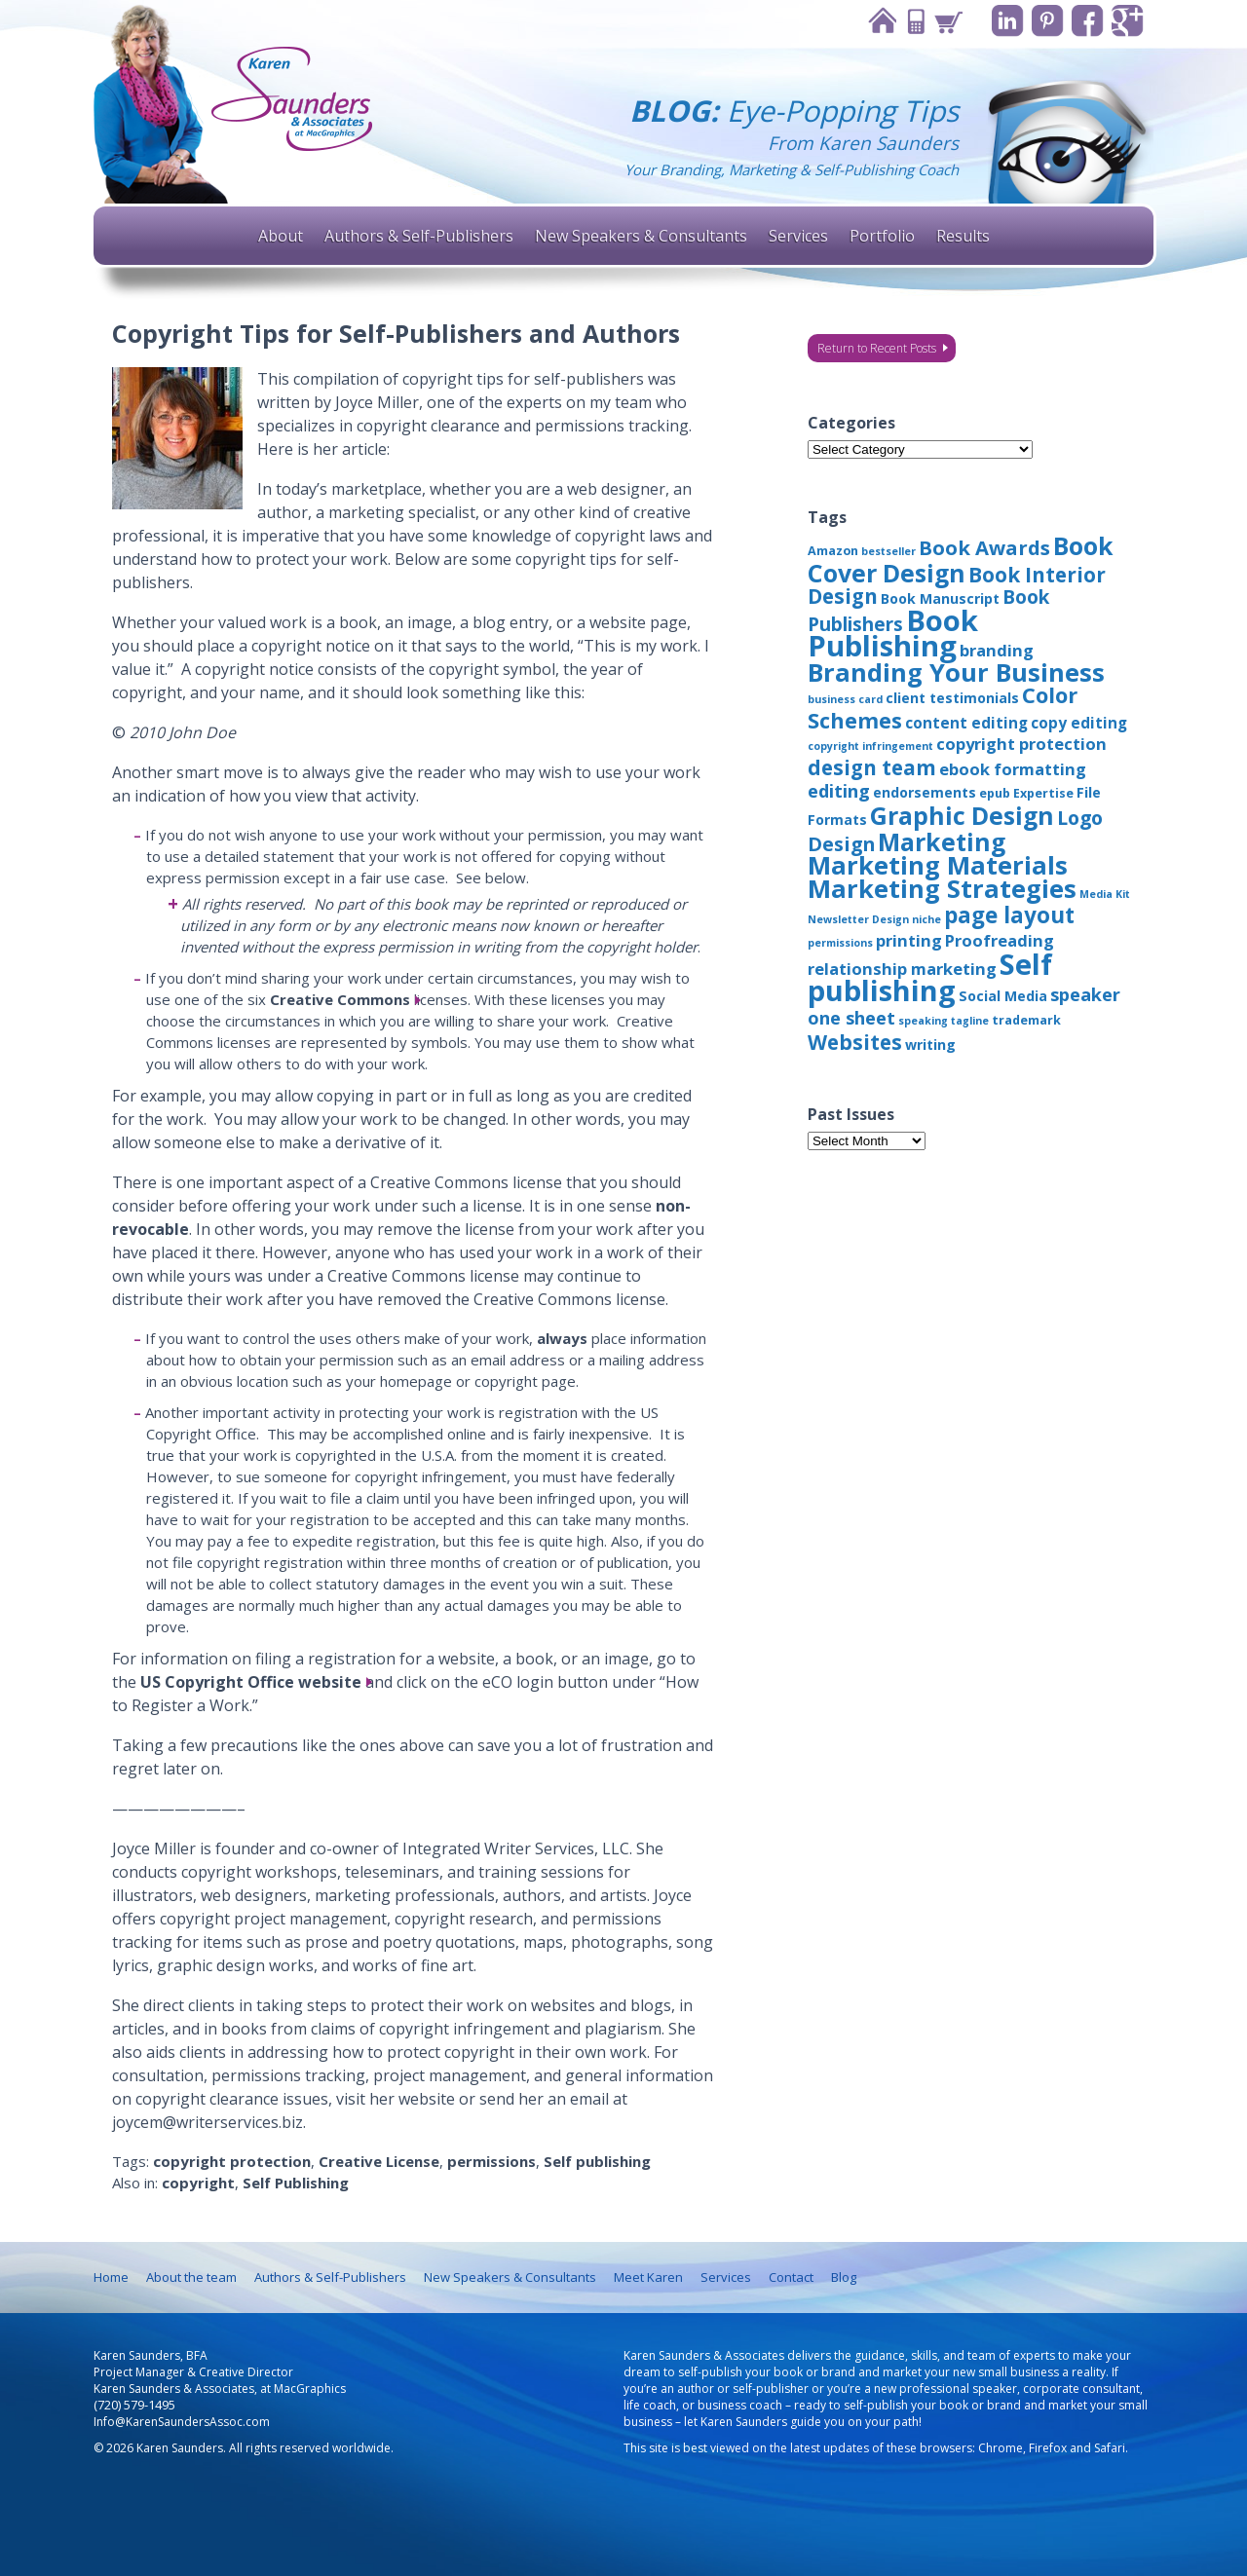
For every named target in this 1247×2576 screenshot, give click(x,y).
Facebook (1088, 21)
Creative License (379, 2161)
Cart (948, 21)
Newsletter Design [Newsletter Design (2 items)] (858, 919)
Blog (843, 2277)
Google (1128, 21)
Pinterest (1048, 21)
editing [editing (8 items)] (839, 791)
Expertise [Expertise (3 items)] (1043, 793)
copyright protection (232, 2161)
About (280, 235)
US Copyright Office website (250, 1682)
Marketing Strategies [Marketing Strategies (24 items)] (942, 888)
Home (881, 21)
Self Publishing (296, 2182)
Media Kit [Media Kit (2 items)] (1104, 894)
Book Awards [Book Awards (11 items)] (984, 547)
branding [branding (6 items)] (997, 650)
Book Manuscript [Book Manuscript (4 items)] (940, 598)
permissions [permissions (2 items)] (840, 943)
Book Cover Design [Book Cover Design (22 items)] (961, 559)
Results (963, 235)
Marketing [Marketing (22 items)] (941, 841)
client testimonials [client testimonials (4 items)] (952, 698)
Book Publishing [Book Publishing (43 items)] (893, 633)
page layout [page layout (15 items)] (1009, 915)
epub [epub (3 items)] (994, 793)
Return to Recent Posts (876, 348)
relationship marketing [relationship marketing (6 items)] (902, 968)
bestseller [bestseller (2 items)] (888, 551)
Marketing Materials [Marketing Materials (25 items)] (938, 865)
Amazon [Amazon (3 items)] (833, 550)
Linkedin (1008, 21)
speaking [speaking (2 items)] (923, 1020)
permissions (491, 2161)
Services (798, 235)
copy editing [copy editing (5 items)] (1079, 722)
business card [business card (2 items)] (845, 699)
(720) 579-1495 (134, 2405)
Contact (914, 21)
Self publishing (597, 2161)
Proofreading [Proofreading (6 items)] (999, 940)
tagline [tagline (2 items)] (970, 1020)
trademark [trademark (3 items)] (1026, 1020)
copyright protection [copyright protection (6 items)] (1021, 743)
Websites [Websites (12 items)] (855, 1042)
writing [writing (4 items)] (930, 1044)
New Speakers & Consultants (641, 235)
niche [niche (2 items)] (926, 919)
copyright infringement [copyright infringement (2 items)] (870, 746)
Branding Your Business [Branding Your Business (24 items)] (956, 672)
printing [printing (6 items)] (909, 940)
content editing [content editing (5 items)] (966, 722)
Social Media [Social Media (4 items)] (1003, 996)
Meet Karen (648, 2277)
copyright (198, 2182)
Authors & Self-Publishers (418, 235)
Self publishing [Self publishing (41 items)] (930, 977)
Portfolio (882, 235)
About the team (191, 2277)
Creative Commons (340, 999)
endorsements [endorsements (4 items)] (924, 792)
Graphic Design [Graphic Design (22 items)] (962, 815)
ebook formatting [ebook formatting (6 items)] (1012, 769)
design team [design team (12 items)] (872, 767)
